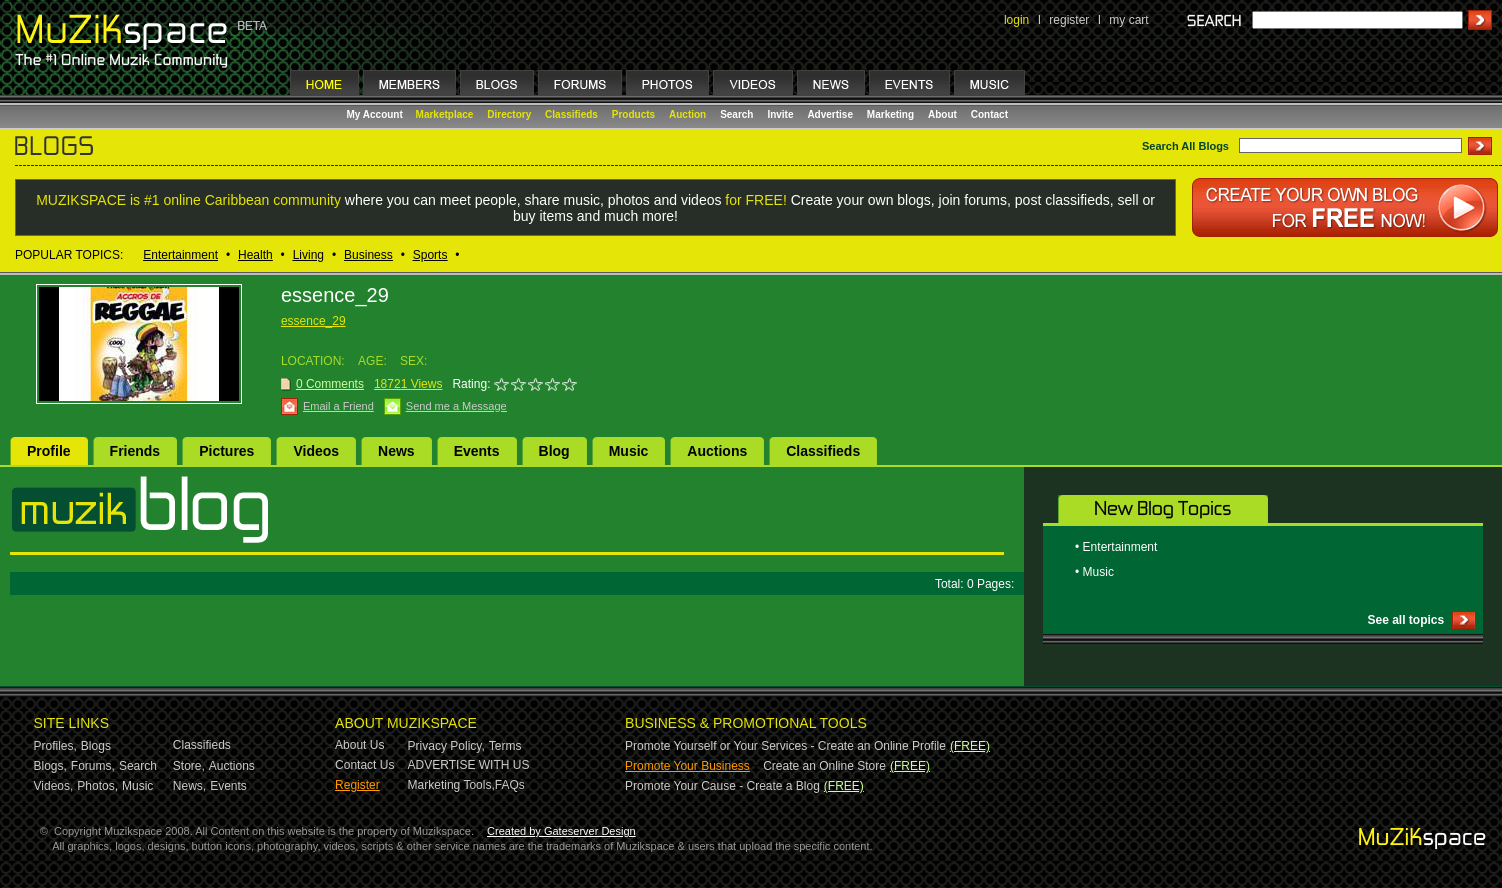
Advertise (830, 114)
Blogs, (50, 766)
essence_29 (313, 321)
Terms (505, 746)
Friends (135, 451)
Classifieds (571, 114)
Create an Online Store (824, 766)
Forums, (93, 766)
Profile (49, 451)
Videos (316, 451)
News (396, 451)
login (1016, 20)
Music (629, 451)
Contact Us (364, 765)
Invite (780, 114)
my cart (1128, 20)
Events (477, 451)
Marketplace (445, 114)
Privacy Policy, (446, 746)
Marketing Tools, (451, 785)
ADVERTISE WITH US (469, 765)
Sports (430, 255)
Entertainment (180, 255)
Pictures (226, 451)
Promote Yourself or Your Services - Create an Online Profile (785, 746)
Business (368, 255)
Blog (554, 451)
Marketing (890, 114)
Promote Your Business (687, 766)
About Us (359, 745)
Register (357, 785)
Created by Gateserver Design (561, 831)
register (1069, 20)
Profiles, (55, 746)
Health (255, 255)
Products (633, 114)
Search (736, 114)
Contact (989, 114)
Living (308, 255)
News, (189, 786)
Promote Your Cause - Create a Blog (722, 786)
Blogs (96, 746)
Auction (687, 114)
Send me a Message (456, 406)
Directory (509, 114)
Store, (189, 766)
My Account (376, 114)
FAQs (510, 785)
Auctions (717, 451)
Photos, (97, 786)
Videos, (54, 786)
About (942, 114)
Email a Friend (338, 406)
